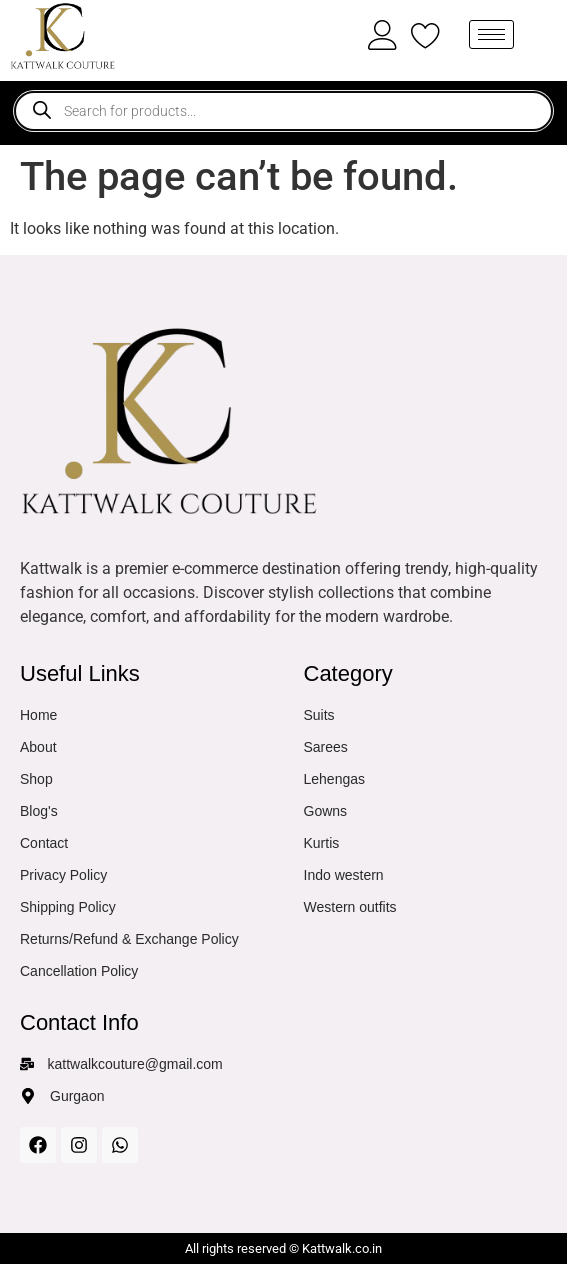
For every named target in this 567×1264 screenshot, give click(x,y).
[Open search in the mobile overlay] (283, 111)
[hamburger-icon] (491, 34)
